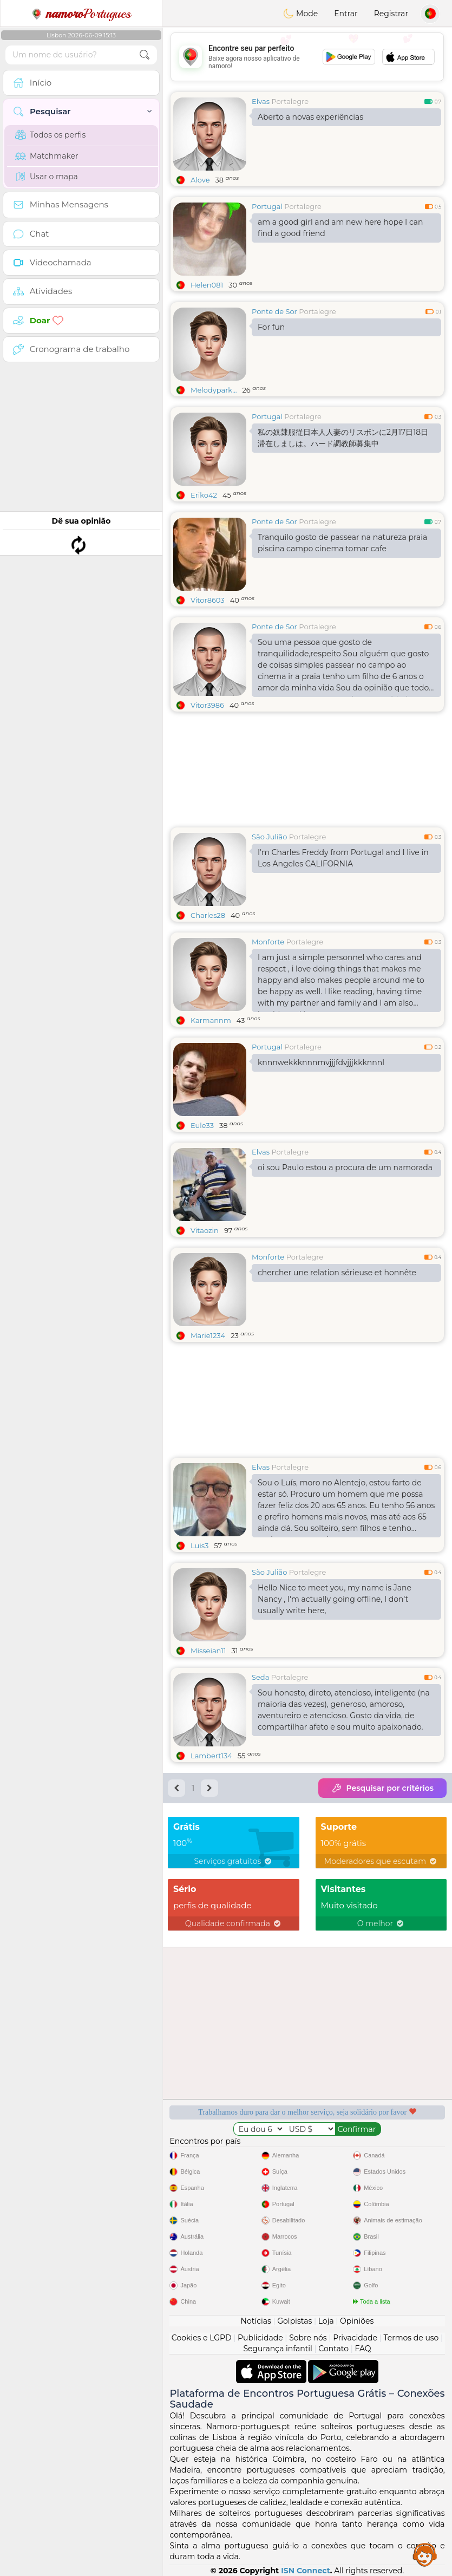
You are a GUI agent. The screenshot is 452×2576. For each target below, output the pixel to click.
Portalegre (290, 101)
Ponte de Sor (274, 311)
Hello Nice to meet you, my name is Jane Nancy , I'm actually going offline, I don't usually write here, (334, 1599)
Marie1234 (208, 1335)
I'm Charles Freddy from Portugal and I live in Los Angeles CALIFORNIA (343, 858)
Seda (260, 1677)
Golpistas (294, 2321)
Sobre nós (308, 2338)
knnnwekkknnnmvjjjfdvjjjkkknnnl (321, 1062)
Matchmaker (46, 156)
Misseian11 (208, 1650)
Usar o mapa (46, 176)
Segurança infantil (277, 2348)
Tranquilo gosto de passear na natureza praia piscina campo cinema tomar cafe (342, 542)
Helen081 (207, 285)
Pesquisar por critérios (382, 1788)
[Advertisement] (307, 56)
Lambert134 (211, 1755)
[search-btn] (144, 54)
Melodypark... (214, 390)
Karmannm (211, 1020)
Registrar (391, 13)
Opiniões (357, 2321)
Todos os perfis (50, 134)
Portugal (267, 206)
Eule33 (202, 1125)
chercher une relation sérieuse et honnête (337, 1272)
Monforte (268, 941)
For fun (271, 327)
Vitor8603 (208, 600)
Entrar (345, 13)
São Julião (269, 836)
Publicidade (260, 2338)
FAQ (363, 2348)
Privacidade (355, 2338)
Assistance (425, 2554)
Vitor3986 (207, 705)
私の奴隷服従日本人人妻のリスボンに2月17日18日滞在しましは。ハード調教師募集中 (343, 437)
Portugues (81, 13)
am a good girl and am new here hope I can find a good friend (340, 227)
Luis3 (199, 1545)
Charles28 (208, 915)
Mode (300, 13)
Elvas (261, 101)
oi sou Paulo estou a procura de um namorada (345, 1167)
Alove (200, 179)
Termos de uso (410, 2338)
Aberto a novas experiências (310, 117)
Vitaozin (205, 1230)
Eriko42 (204, 495)
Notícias (256, 2321)
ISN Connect (305, 2570)
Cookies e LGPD (202, 2338)
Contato (333, 2348)
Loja (326, 2321)
